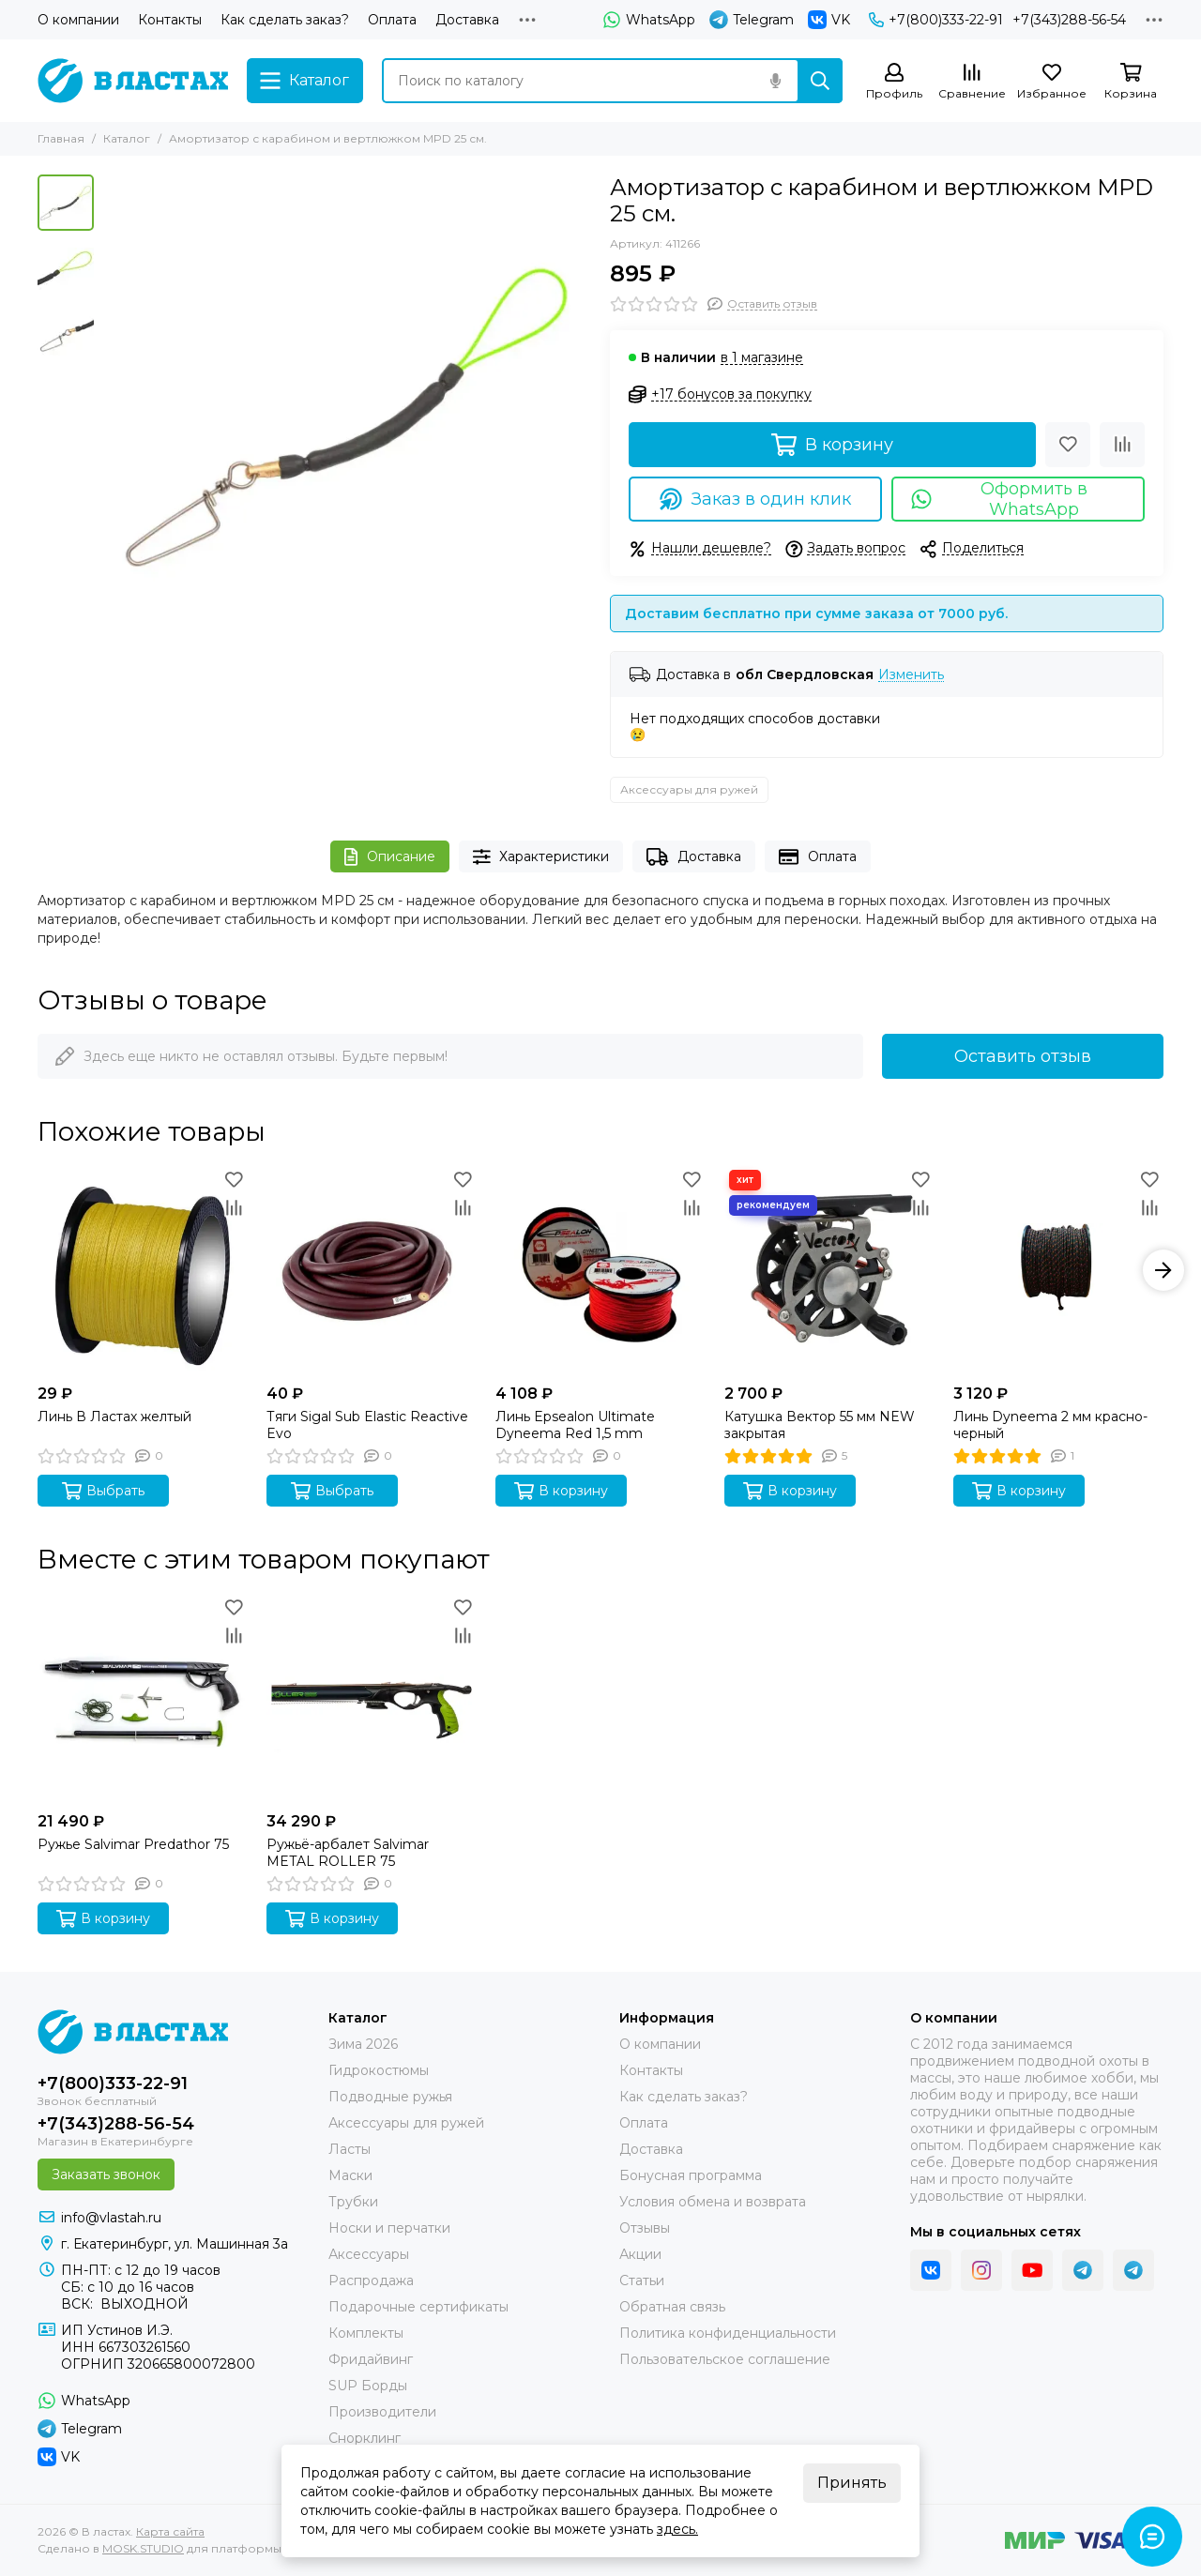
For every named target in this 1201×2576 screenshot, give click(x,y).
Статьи (641, 2280)
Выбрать (103, 1491)
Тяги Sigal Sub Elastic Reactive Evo (367, 1425)
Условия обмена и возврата (712, 2201)
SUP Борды (367, 2385)
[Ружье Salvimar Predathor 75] (143, 1698)
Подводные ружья (390, 2096)
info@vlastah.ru (111, 2217)
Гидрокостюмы (378, 2070)
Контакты (170, 19)
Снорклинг (364, 2438)
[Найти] (820, 80)
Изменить (911, 675)
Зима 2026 (363, 2044)
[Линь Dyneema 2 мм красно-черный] (1058, 1270)
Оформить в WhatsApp (998, 499)
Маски (350, 2175)
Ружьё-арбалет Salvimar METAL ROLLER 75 (347, 1853)
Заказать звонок (106, 2174)
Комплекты (365, 2333)
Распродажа (371, 2280)
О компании (78, 19)
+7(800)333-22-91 (936, 19)
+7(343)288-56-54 (1069, 19)
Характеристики (541, 857)
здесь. (677, 2529)
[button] (1163, 1270)
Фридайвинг (370, 2359)
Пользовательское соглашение (724, 2359)
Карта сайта (170, 2531)
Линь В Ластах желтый (114, 1416)
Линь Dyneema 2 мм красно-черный (1050, 1425)
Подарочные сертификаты (418, 2306)
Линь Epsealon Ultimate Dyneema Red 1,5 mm (575, 1425)
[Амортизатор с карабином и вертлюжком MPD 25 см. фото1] (347, 418)
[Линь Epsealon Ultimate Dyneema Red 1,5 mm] (600, 1270)
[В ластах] (133, 80)
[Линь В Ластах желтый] (143, 1270)
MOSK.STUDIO (143, 2548)
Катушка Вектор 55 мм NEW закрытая (819, 1425)
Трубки (353, 2201)
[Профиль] (894, 82)
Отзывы (644, 2228)
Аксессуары (368, 2254)
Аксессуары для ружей (689, 789)
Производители (382, 2411)
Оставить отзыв (1022, 1056)
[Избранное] (1052, 82)
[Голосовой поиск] (775, 80)
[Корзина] (1130, 82)
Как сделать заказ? (284, 19)
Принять (852, 2483)
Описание (389, 857)
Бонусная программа (690, 2175)
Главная (61, 138)
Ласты (349, 2149)
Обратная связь (672, 2306)
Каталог (126, 138)
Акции (640, 2254)
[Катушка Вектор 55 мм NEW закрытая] (829, 1270)
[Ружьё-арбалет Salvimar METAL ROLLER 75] (371, 1698)
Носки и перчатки (389, 2228)
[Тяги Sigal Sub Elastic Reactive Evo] (371, 1270)
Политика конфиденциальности (727, 2333)
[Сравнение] (972, 82)
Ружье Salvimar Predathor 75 (133, 1844)
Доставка (467, 19)
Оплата (392, 19)
